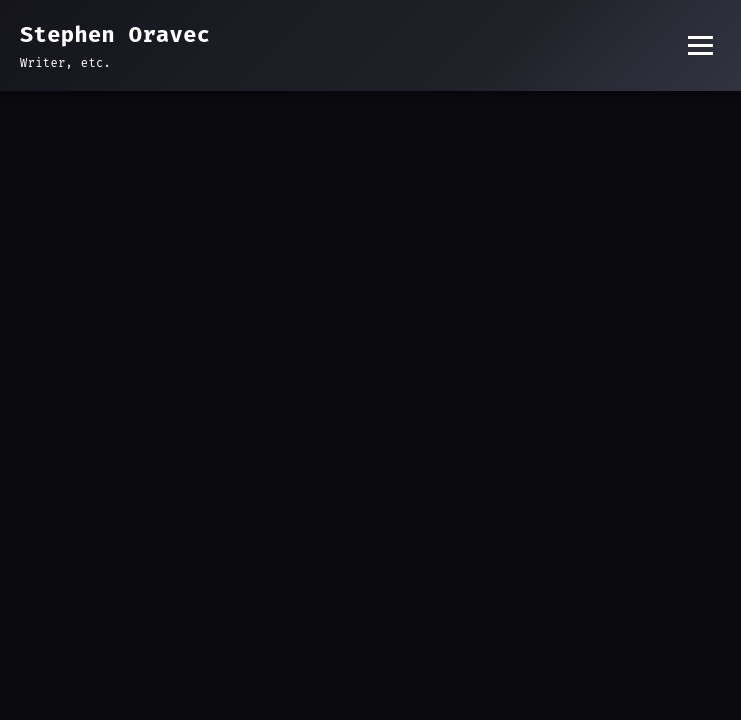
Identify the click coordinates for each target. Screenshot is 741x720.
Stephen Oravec (115, 34)
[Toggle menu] (700, 45)
